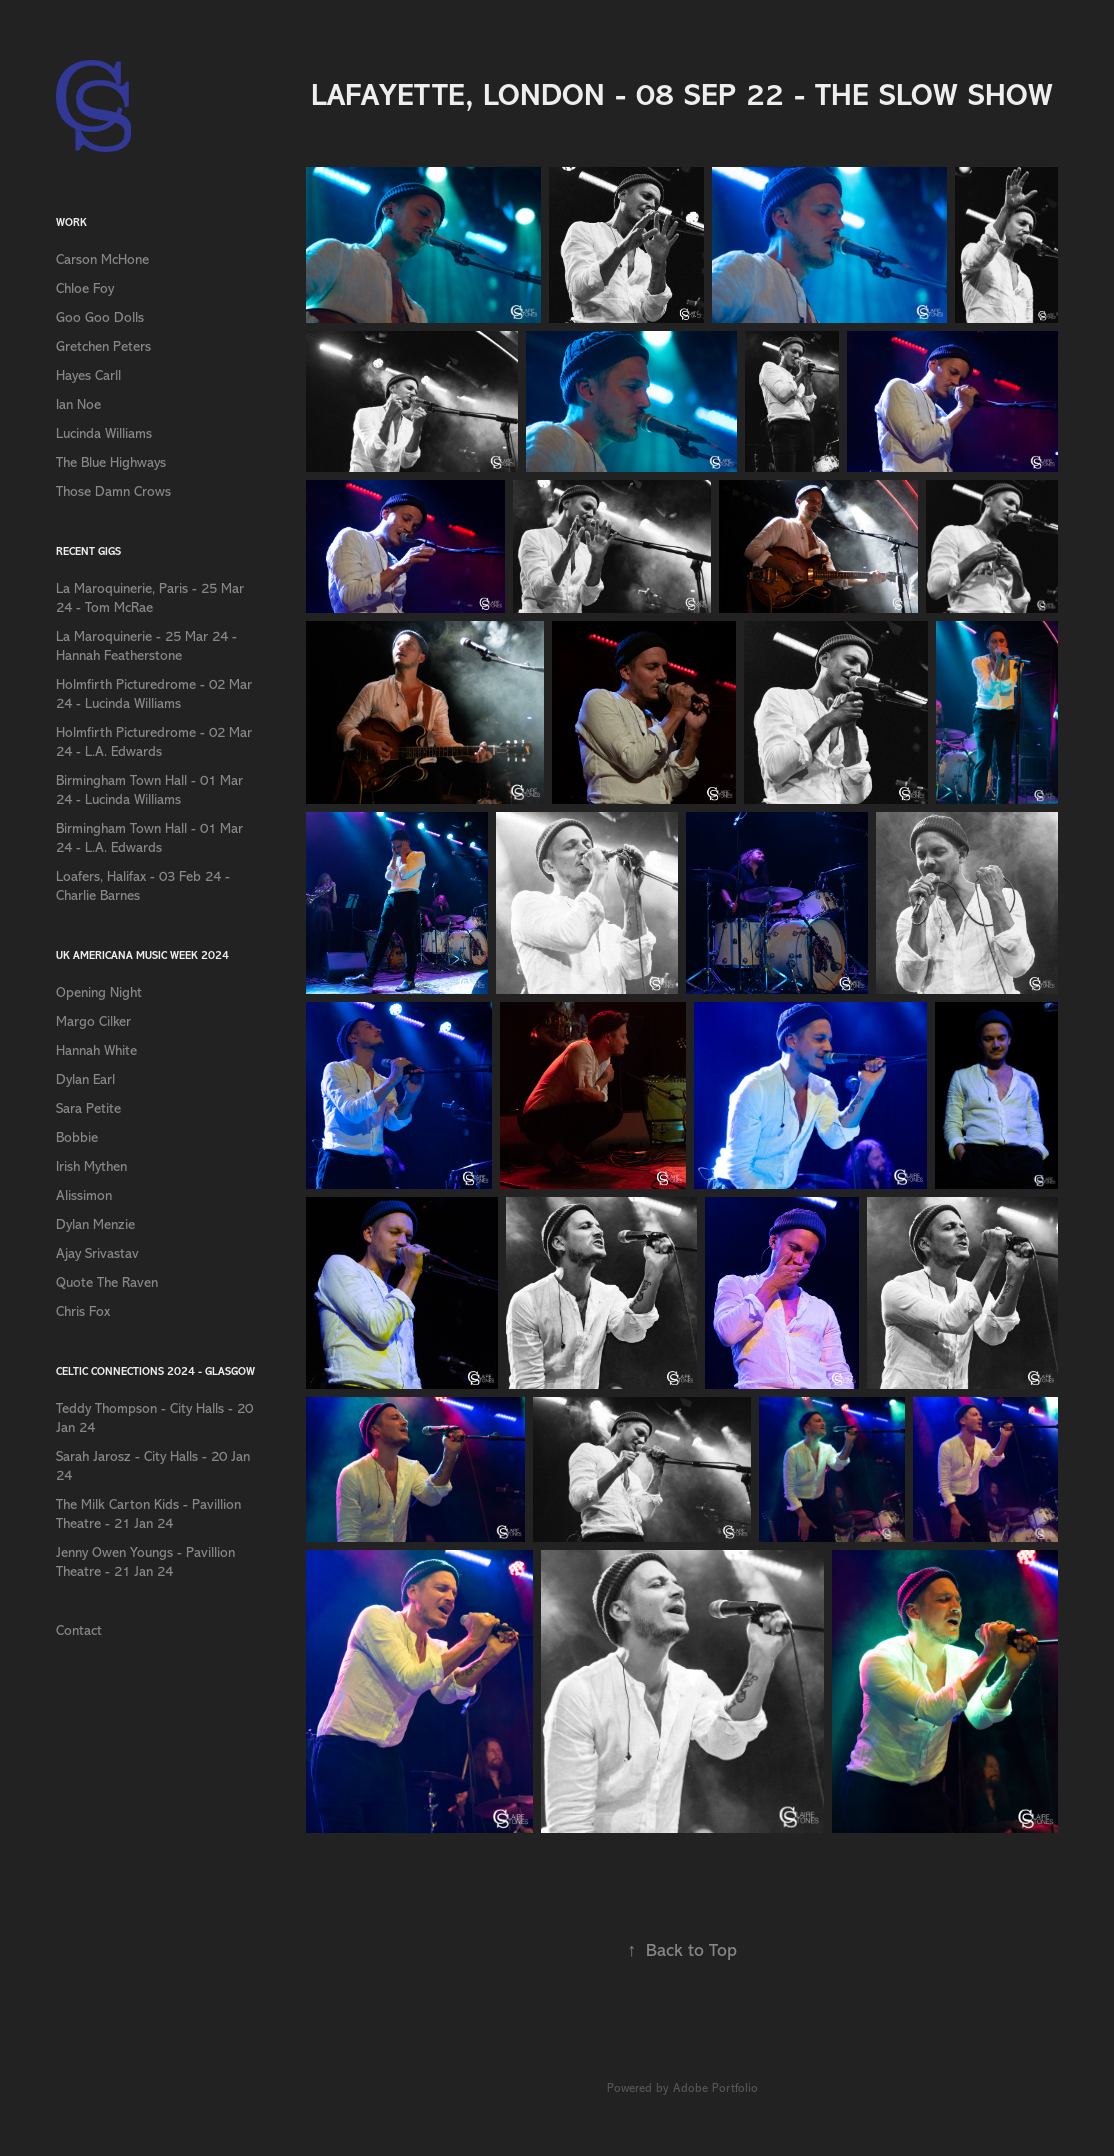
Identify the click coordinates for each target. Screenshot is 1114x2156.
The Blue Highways (111, 462)
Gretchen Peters (103, 346)
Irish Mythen (91, 1166)
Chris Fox (83, 1311)
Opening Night (99, 992)
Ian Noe (78, 404)
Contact (79, 1630)
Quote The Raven (107, 1282)
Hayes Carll (88, 375)
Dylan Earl (85, 1079)
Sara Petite (88, 1108)
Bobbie (77, 1137)
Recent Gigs (88, 551)
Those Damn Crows (113, 491)
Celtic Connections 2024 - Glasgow (155, 1371)
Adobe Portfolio (715, 2088)
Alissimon (84, 1195)
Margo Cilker (93, 1021)
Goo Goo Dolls (100, 317)
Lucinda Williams (104, 433)
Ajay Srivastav (97, 1253)
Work (71, 222)
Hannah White (96, 1050)
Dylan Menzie (95, 1224)
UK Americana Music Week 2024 (142, 955)
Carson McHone (102, 259)
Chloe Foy (85, 288)
